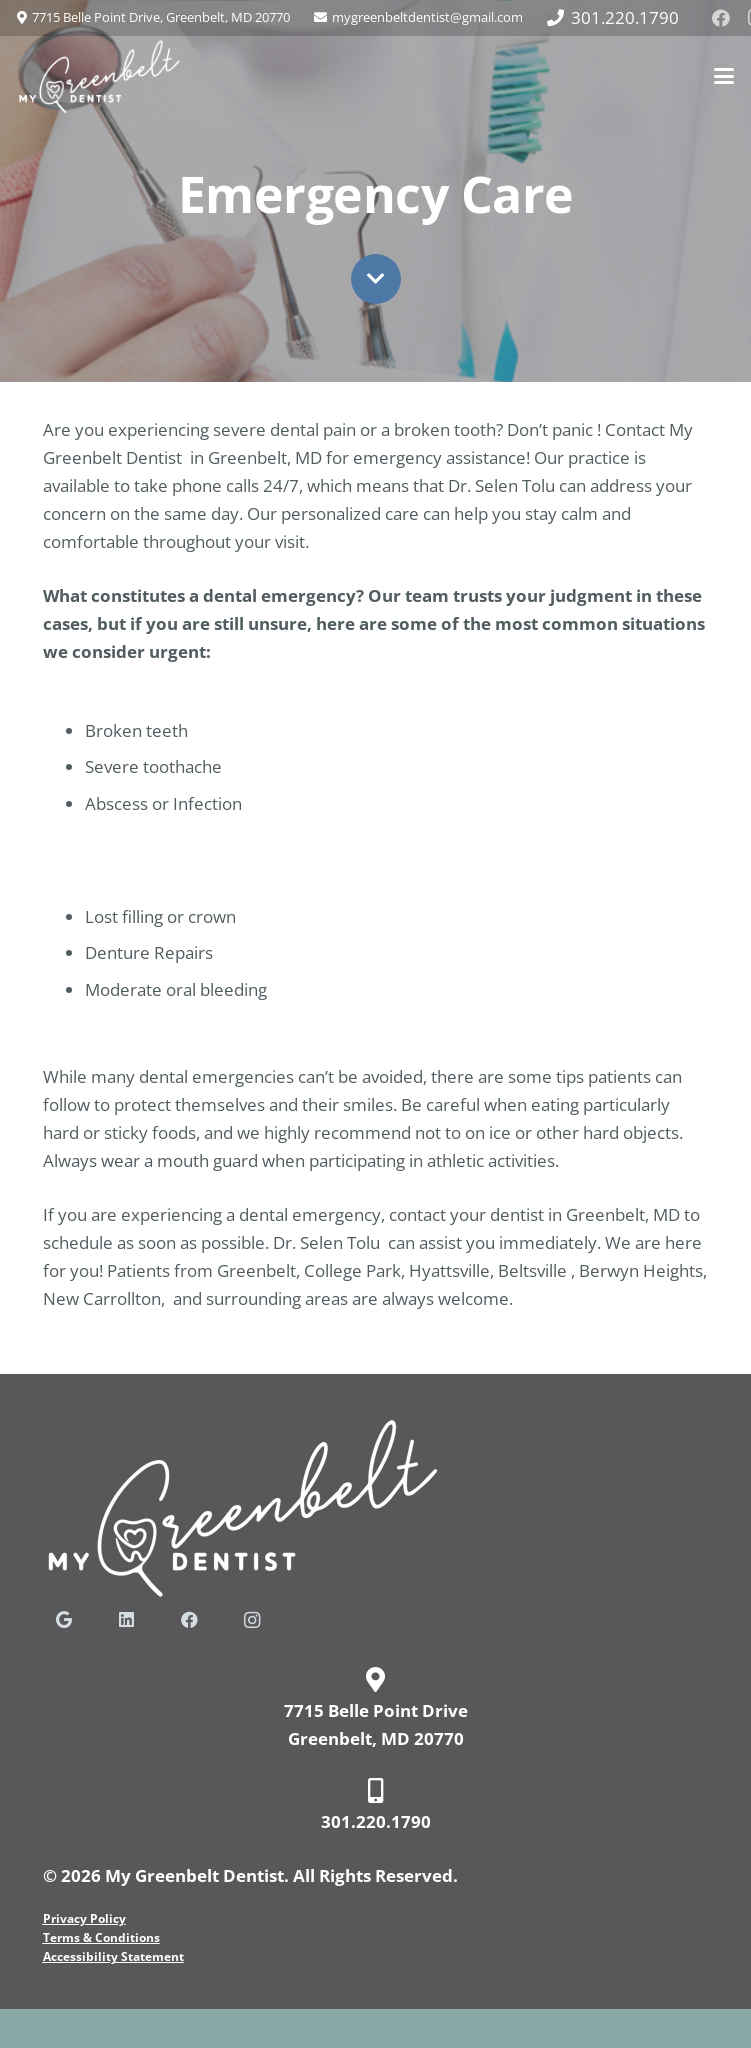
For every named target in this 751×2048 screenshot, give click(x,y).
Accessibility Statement (113, 1956)
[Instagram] (252, 1620)
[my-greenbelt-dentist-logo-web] (99, 76)
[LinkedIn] (126, 1620)
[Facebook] (721, 18)
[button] (723, 76)
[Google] (64, 1620)
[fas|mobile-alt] (376, 1790)
